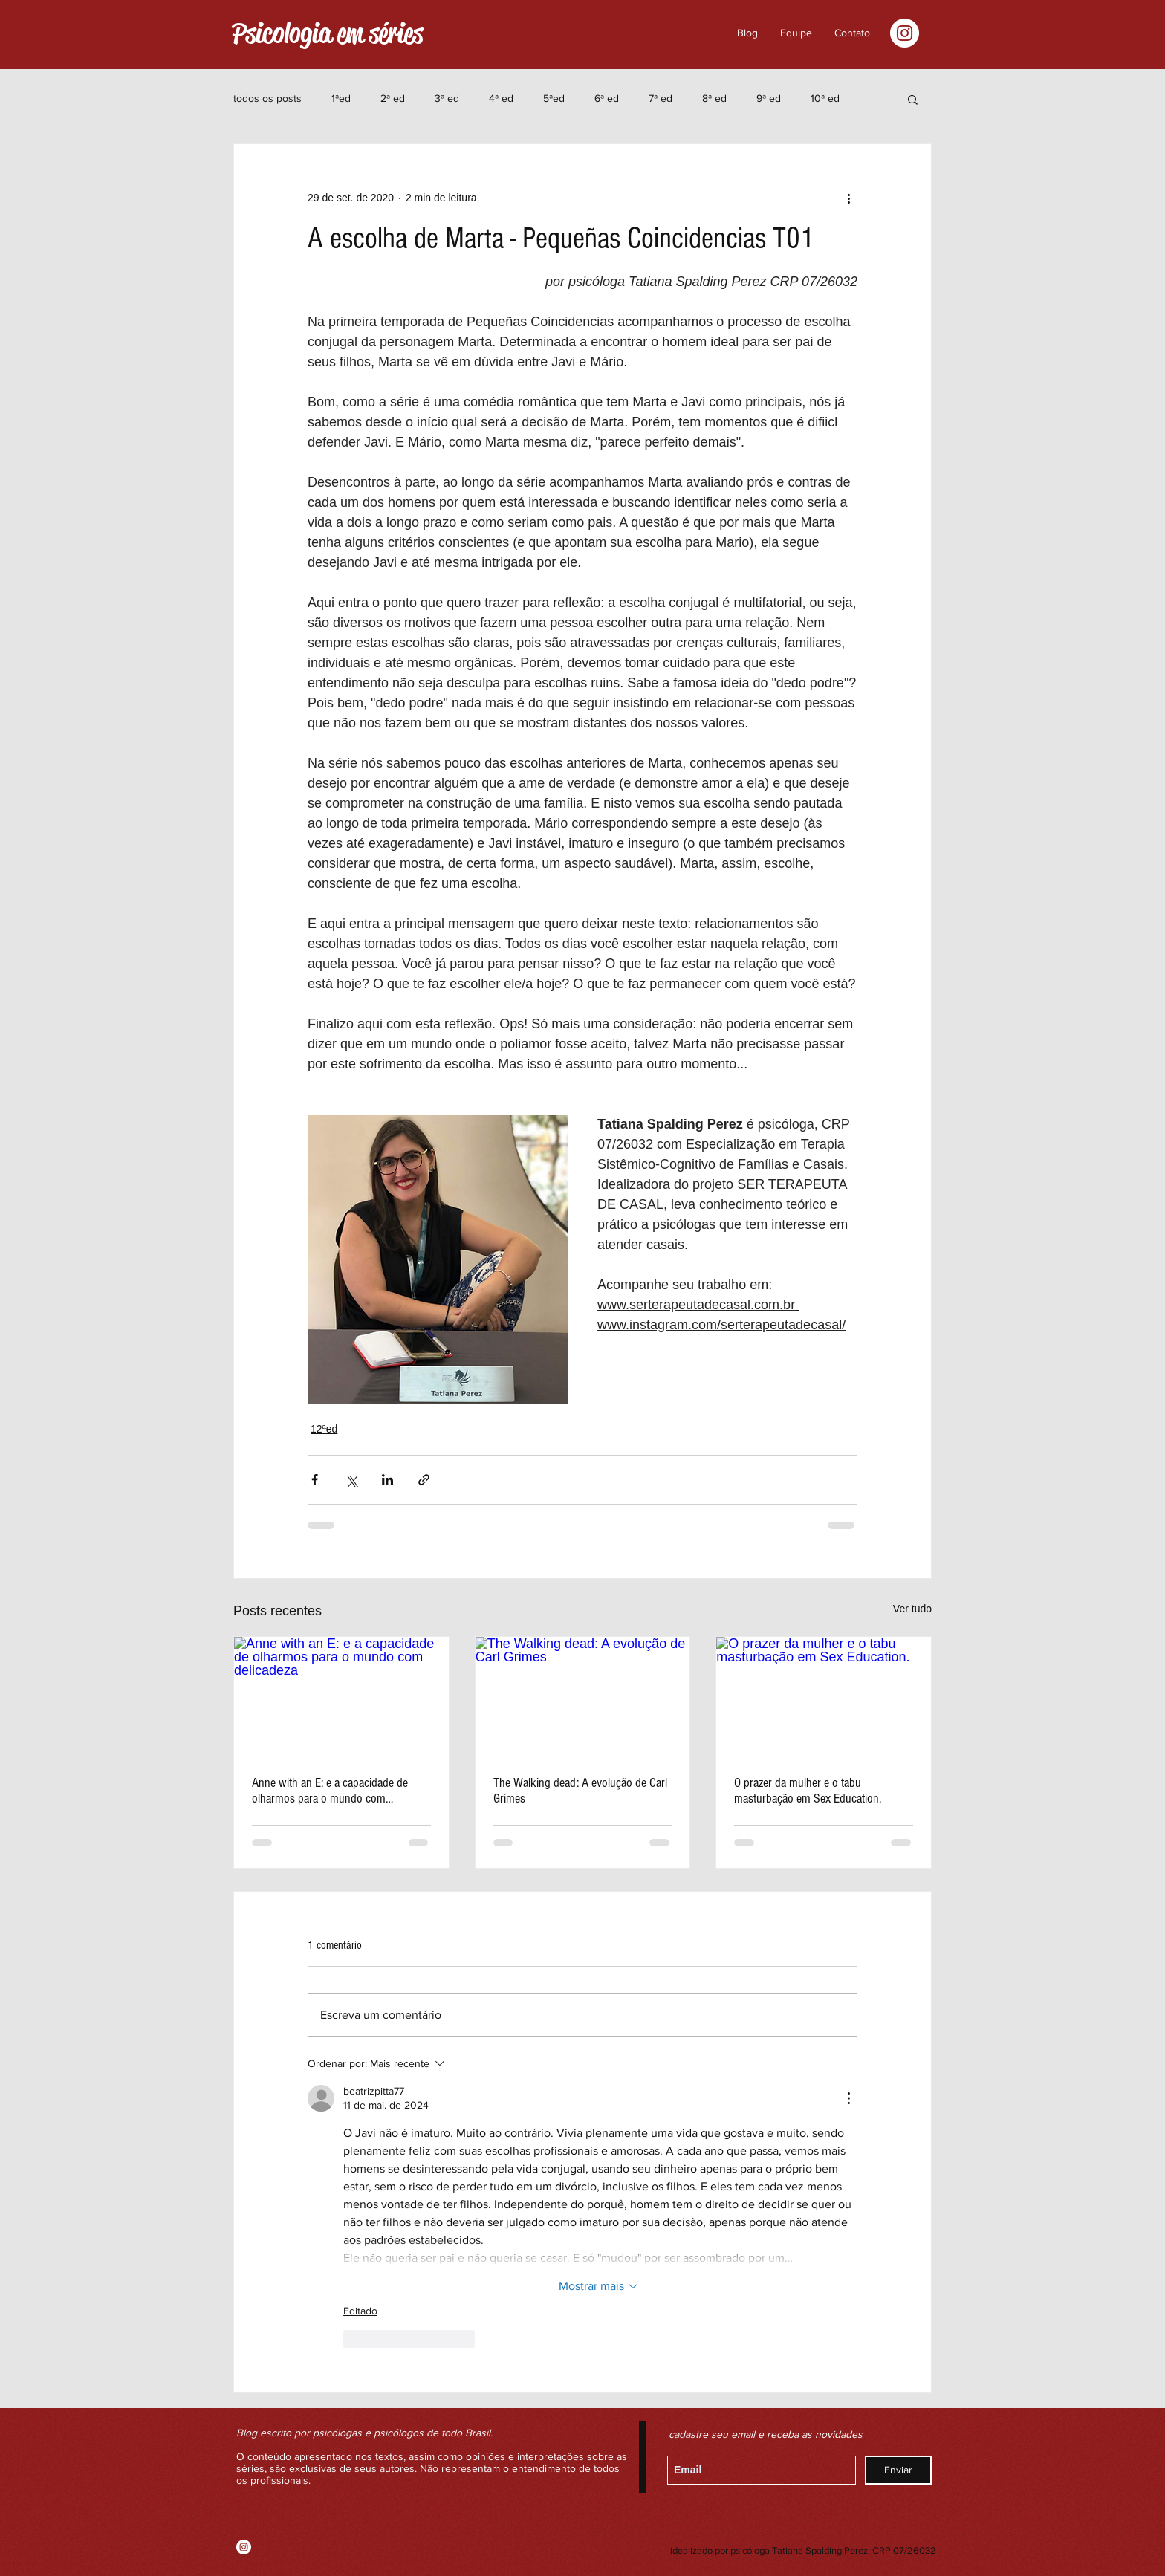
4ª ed (501, 98)
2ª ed (392, 98)
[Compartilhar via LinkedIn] (387, 1480)
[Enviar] (898, 2470)
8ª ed (714, 98)
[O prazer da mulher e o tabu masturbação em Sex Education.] (823, 1697)
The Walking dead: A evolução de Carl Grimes (580, 1790)
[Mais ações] (848, 198)
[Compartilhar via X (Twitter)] (351, 1480)
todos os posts (267, 98)
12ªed (324, 1429)
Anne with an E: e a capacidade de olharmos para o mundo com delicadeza (330, 1790)
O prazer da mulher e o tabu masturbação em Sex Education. (807, 1790)
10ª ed (825, 98)
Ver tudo (912, 1609)
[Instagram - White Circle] (904, 33)
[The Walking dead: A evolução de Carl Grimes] (583, 1697)
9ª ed (768, 98)
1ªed (341, 98)
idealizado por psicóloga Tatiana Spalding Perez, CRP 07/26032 (803, 2550)
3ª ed (447, 98)
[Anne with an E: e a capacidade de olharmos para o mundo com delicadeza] (341, 1697)
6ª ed (606, 98)
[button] (852, 32)
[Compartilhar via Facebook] (315, 1480)
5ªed (554, 98)
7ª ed (660, 98)
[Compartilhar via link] (424, 1480)
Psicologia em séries (327, 33)
